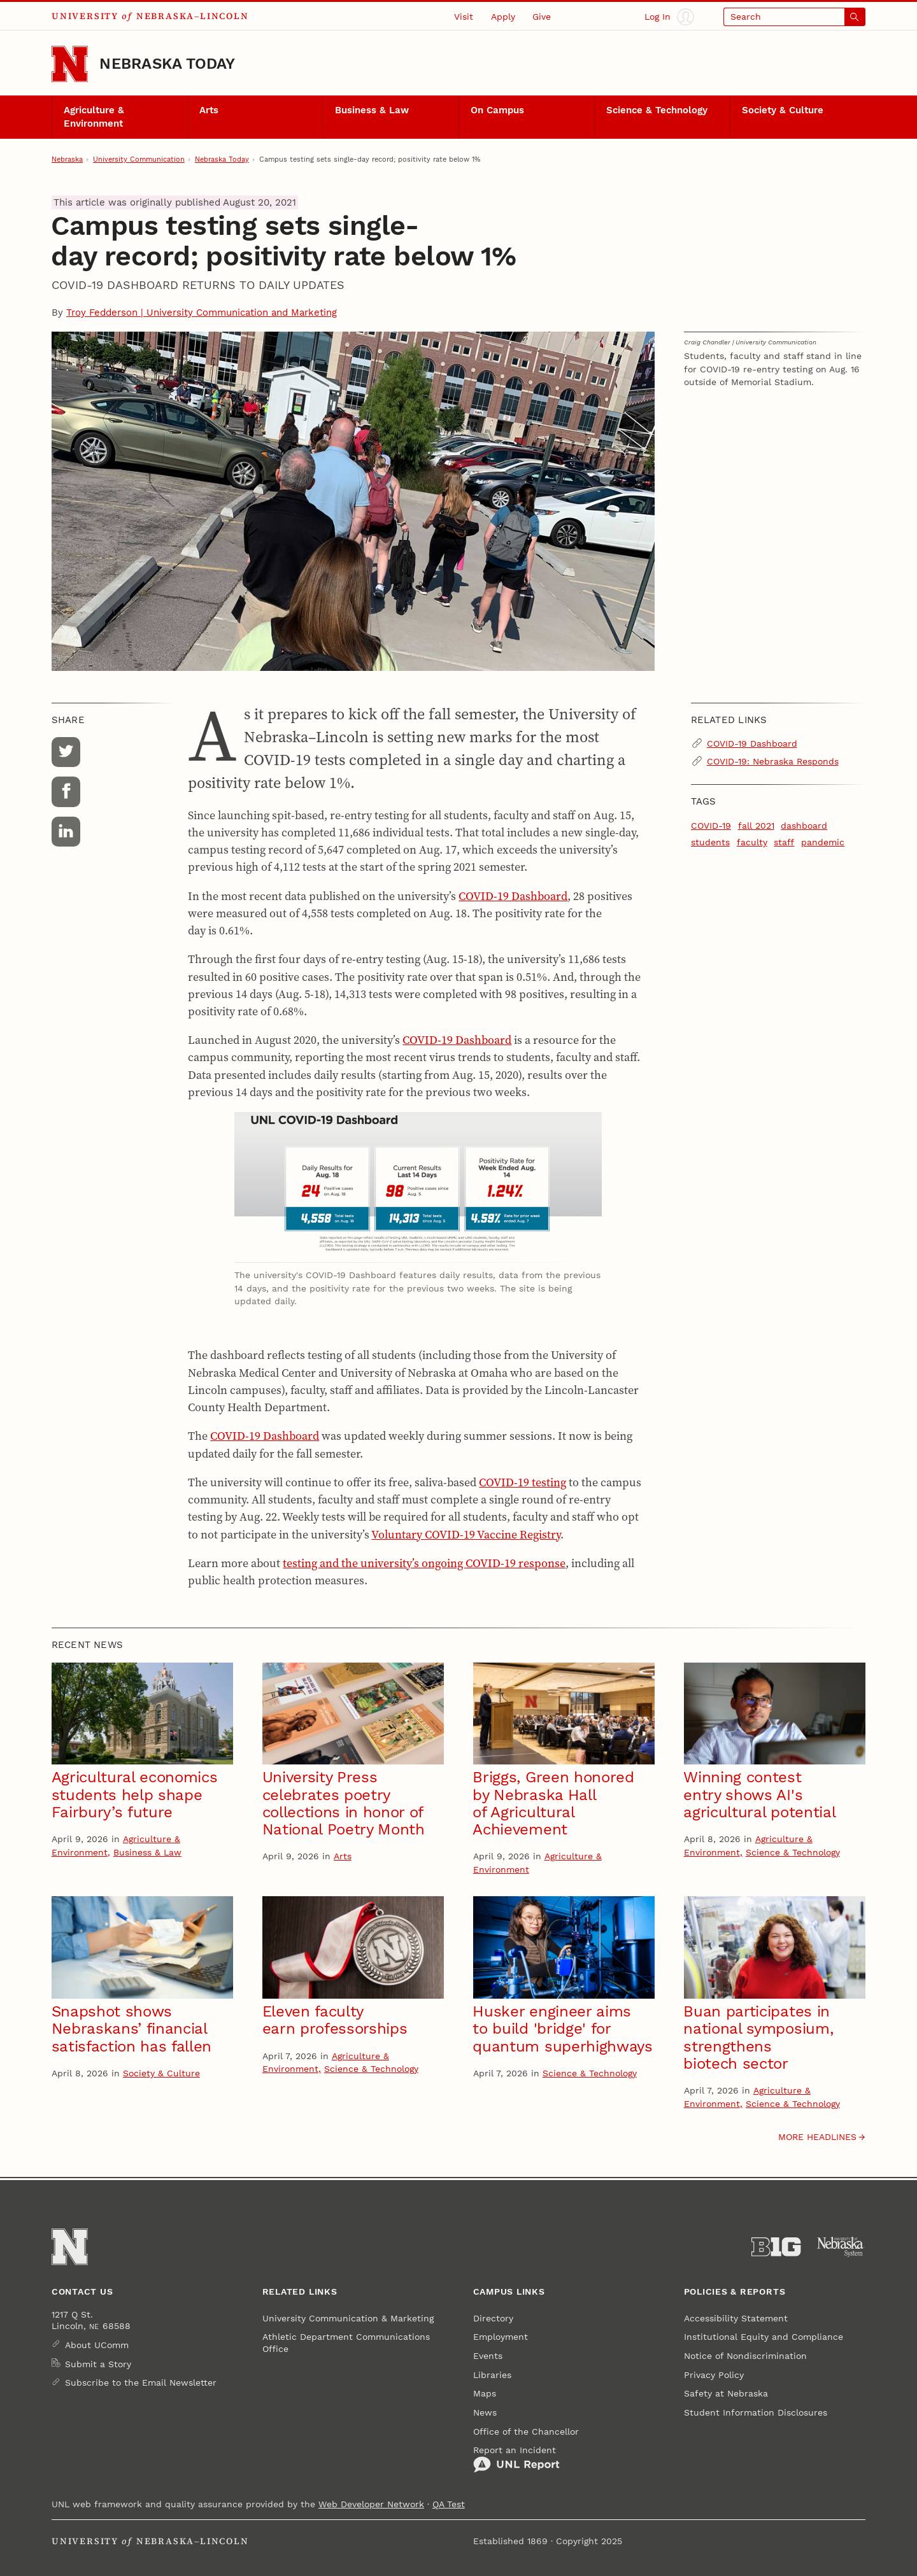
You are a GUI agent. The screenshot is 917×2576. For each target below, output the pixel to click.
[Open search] (794, 17)
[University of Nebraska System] (840, 2247)
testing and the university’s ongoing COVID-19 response (424, 1563)
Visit (463, 16)
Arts (208, 110)
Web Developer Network (371, 2504)
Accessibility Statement (736, 2318)
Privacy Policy (714, 2375)
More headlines (817, 2137)
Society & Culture (782, 110)
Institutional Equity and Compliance (763, 2337)
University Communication (139, 159)
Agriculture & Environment (94, 116)
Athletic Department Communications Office (346, 2342)
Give (541, 16)
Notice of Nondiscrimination (745, 2356)
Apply (503, 16)
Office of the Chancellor (526, 2431)
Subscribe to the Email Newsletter (141, 2382)
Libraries (492, 2375)
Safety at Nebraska (726, 2393)
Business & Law (372, 110)
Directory (493, 2318)
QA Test (448, 2504)
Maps (484, 2393)
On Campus (497, 110)
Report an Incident (516, 2459)
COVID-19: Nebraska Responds (773, 761)
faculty (752, 842)
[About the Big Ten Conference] (775, 2247)
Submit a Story (98, 2364)
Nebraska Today (167, 64)
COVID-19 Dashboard (512, 896)
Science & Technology (656, 110)
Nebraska (67, 159)
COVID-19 (711, 825)
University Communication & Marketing (348, 2318)
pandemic (822, 842)
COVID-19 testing (522, 1482)
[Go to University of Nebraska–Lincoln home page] (70, 64)
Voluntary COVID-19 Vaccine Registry (465, 1534)
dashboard (804, 825)
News (485, 2412)
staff (784, 842)
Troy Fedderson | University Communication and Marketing (201, 312)
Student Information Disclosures (755, 2412)
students (710, 842)
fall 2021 (756, 825)
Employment (500, 2337)
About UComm (97, 2345)
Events (487, 2356)
